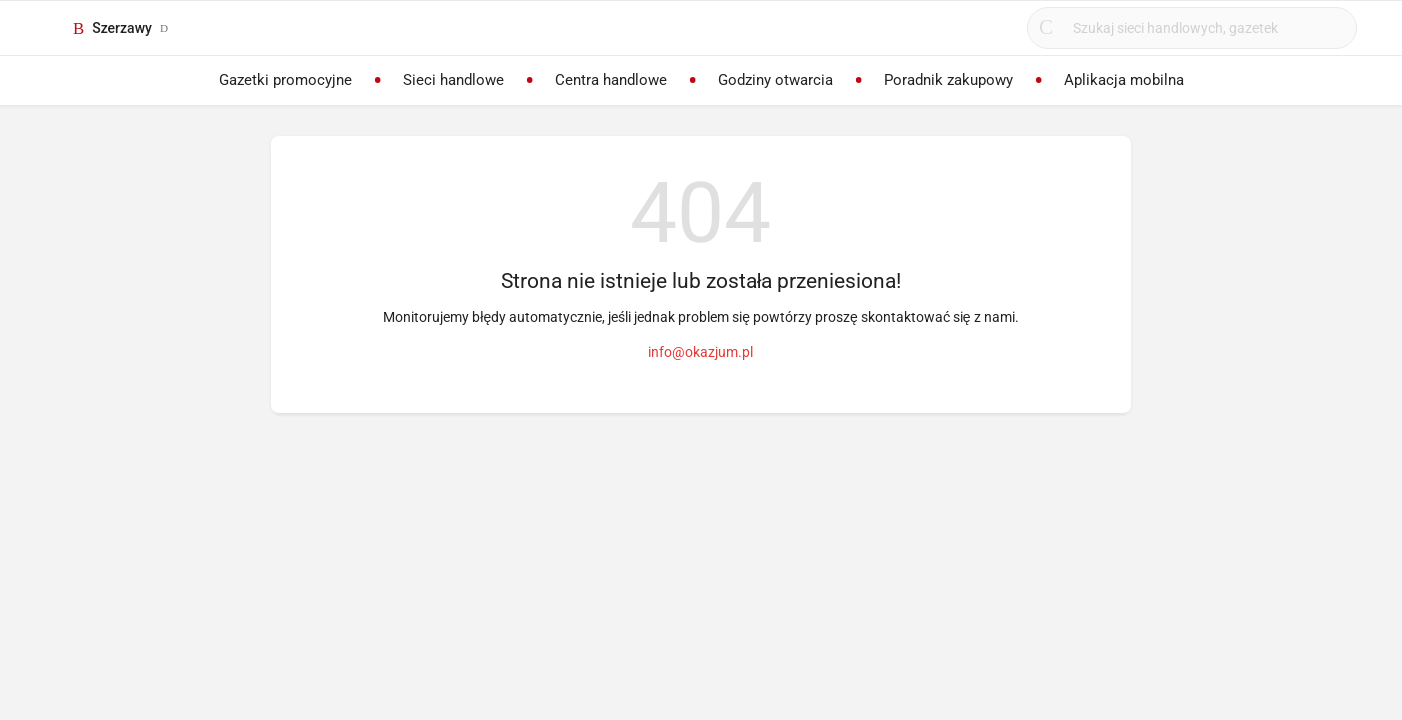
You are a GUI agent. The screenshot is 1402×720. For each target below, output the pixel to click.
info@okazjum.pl (700, 352)
